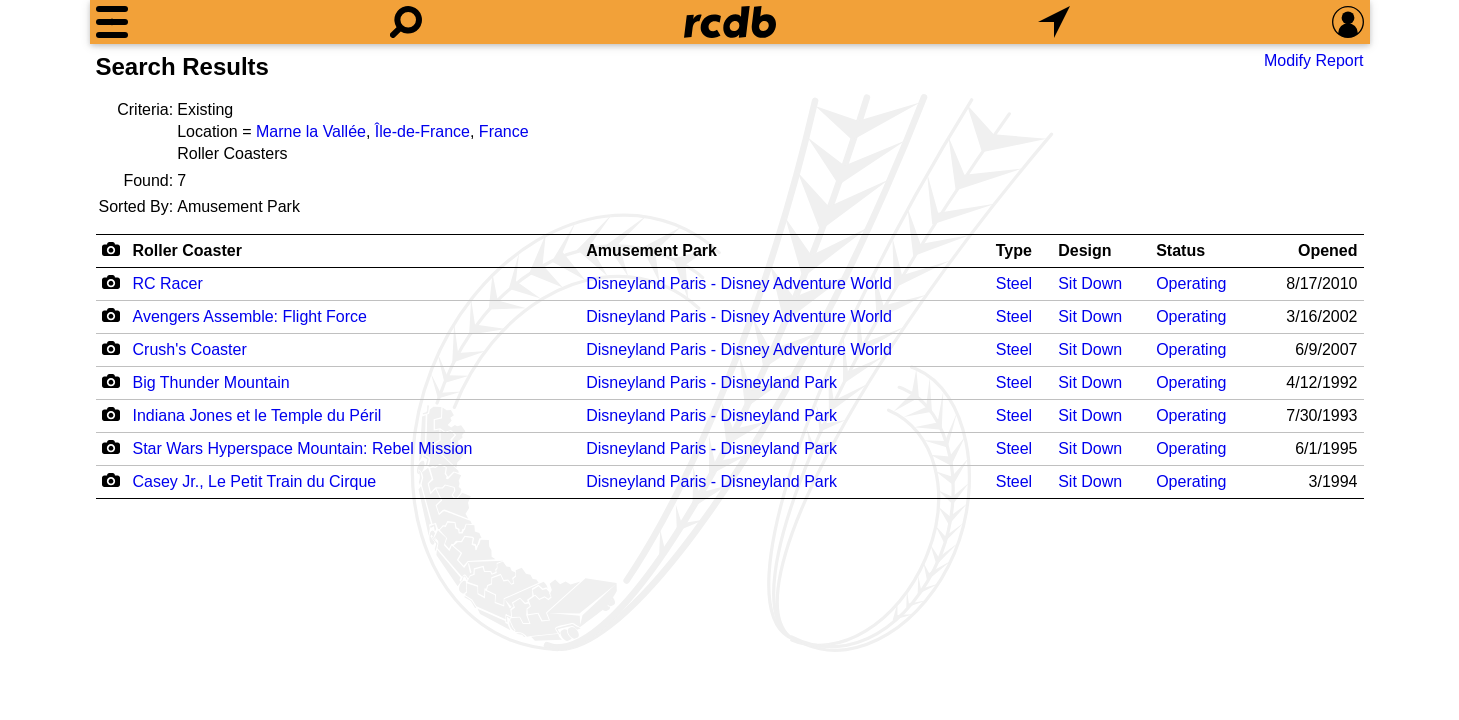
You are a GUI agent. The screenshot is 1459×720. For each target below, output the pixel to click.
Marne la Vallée (311, 131)
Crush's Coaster (190, 349)
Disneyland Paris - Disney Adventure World (739, 283)
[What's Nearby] (1054, 22)
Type (1014, 250)
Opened (1328, 250)
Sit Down (1090, 283)
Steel (1014, 283)
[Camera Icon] (111, 282)
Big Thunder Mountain (211, 382)
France (504, 131)
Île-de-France (422, 131)
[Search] (406, 22)
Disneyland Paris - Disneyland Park (711, 382)
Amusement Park (651, 250)
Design (1084, 250)
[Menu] (112, 22)
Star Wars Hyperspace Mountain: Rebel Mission (303, 448)
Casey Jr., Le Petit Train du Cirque (255, 481)
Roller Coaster (187, 250)
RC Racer (168, 283)
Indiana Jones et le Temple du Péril (257, 415)
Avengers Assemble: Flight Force (250, 316)
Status (1180, 250)
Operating (1191, 283)
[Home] (730, 22)
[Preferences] (1348, 22)
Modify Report (1314, 60)
